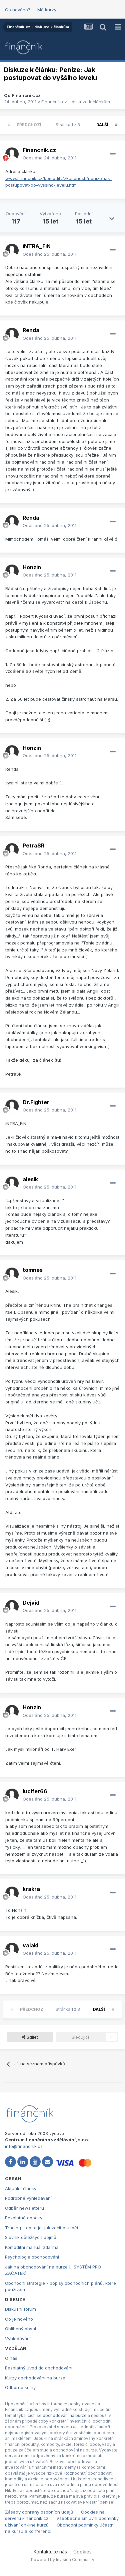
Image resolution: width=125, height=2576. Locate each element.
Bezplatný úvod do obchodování (38, 2367)
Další (102, 124)
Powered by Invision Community (62, 2559)
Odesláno (49, 157)
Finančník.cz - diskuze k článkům (75, 101)
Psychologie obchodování (32, 2257)
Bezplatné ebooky (23, 2217)
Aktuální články (20, 2188)
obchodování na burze (65, 2415)
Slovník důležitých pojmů (30, 2237)
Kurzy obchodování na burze (35, 2377)
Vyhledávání (18, 2338)
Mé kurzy (46, 9)
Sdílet (30, 2037)
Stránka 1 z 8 (69, 124)
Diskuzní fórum (20, 2309)
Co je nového (19, 2319)
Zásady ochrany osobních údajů (39, 2512)
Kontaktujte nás (50, 2551)
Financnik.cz (26, 95)
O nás (11, 2358)
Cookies (82, 2551)
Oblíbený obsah (21, 2328)
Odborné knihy (20, 2387)
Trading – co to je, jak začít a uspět (41, 2227)
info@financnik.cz (24, 2146)
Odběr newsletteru (24, 2208)
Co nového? (17, 9)
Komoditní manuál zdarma (32, 2247)
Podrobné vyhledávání (28, 2198)
